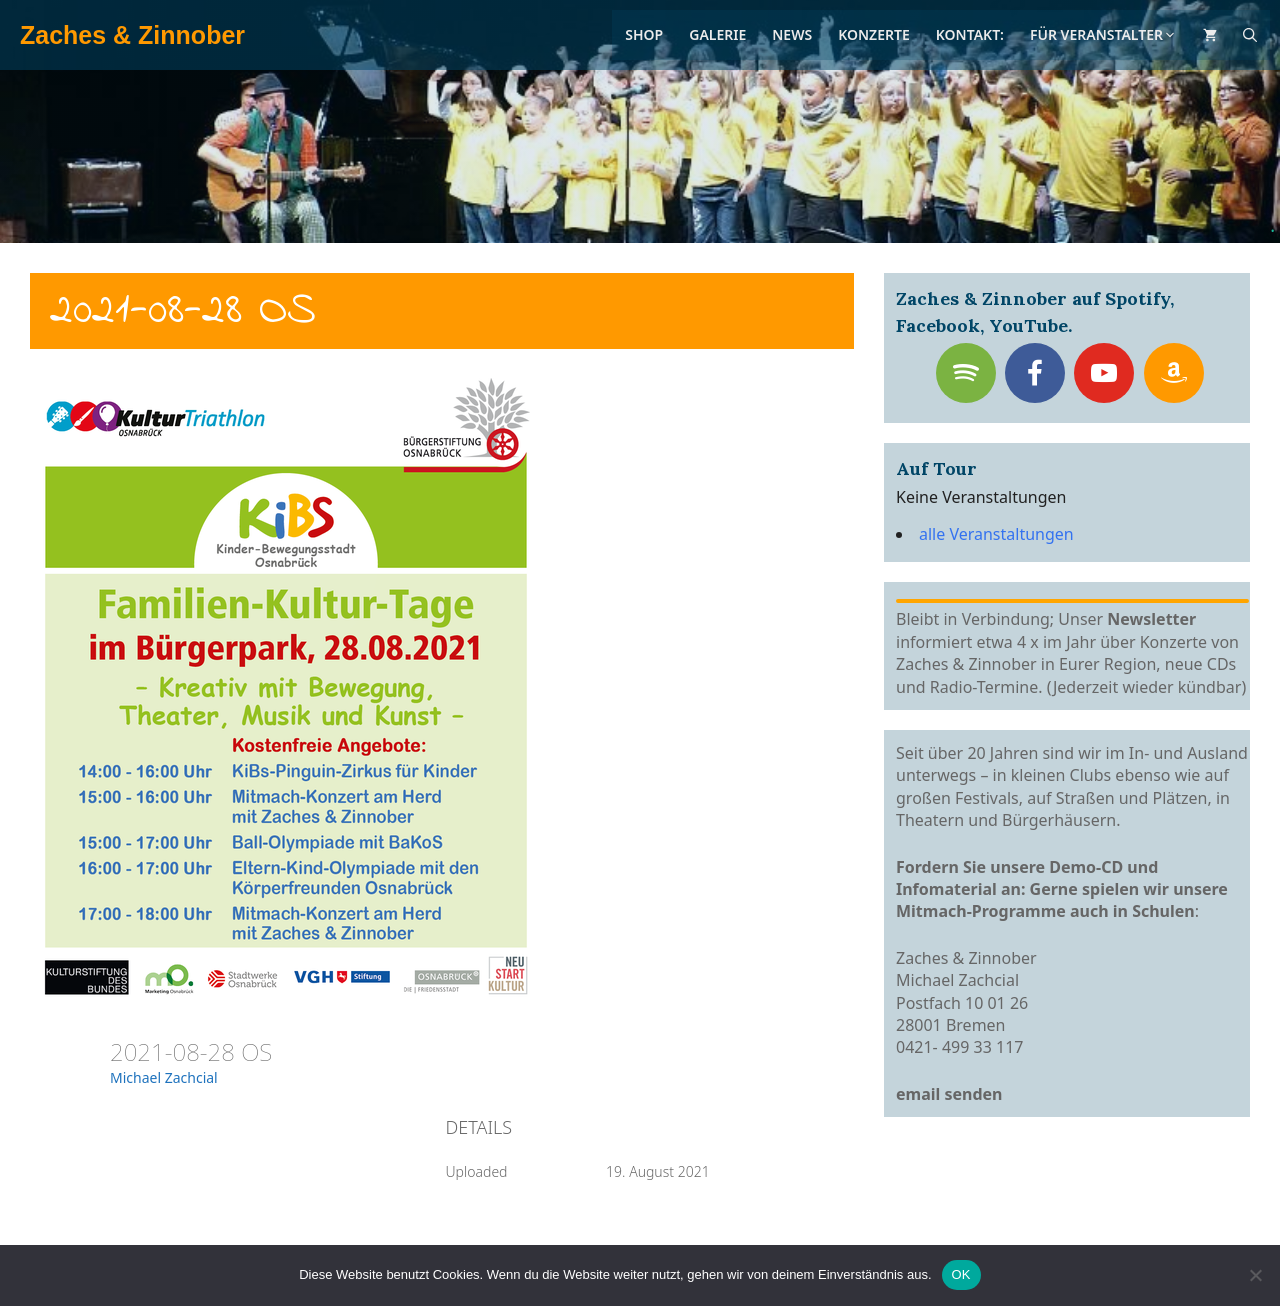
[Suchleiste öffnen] (1250, 35)
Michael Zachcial (164, 1077)
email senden (949, 1094)
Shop (644, 34)
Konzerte (874, 34)
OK (961, 1274)
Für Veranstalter (1103, 34)
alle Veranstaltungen (996, 534)
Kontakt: (970, 34)
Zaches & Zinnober (132, 35)
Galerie (717, 34)
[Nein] (1255, 1275)
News (792, 34)
